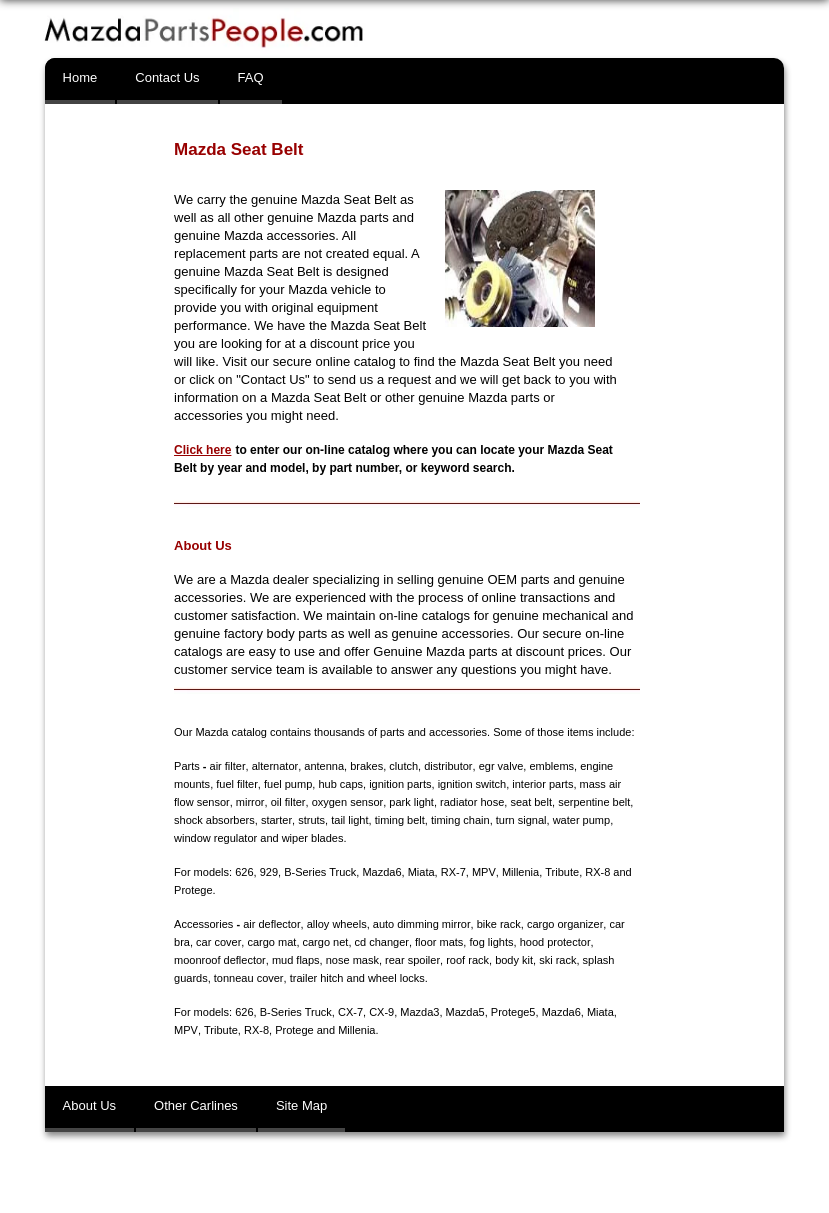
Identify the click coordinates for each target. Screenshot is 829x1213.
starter (276, 820)
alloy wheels (336, 924)
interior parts (542, 784)
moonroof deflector (219, 960)
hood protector (553, 942)
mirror (249, 802)
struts (311, 820)
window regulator (215, 838)
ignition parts (400, 784)
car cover (218, 942)
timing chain (459, 820)
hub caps (340, 784)
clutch (402, 766)
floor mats (438, 942)
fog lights (490, 942)
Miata (421, 872)
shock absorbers (214, 820)
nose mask (351, 960)
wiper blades (313, 838)
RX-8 (596, 872)
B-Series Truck (320, 872)
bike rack (498, 924)
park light (409, 802)
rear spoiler (411, 960)
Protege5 (513, 1012)
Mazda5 (465, 1012)
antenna (323, 766)
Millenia (519, 872)
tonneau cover (248, 978)
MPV (483, 872)
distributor (447, 766)
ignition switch (471, 784)
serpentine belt (592, 802)
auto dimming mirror (420, 924)
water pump (580, 820)
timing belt (399, 820)
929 (269, 872)
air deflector (271, 924)
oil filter (286, 802)
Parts (187, 766)
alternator (274, 766)
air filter (227, 766)
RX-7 (453, 872)
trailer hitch (316, 978)
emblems (550, 766)
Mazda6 (381, 872)
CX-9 (381, 1012)
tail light (349, 820)
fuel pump (287, 784)
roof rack (466, 960)
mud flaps (295, 960)
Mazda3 (419, 1012)
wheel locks (395, 978)
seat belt (529, 802)
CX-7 (350, 1012)
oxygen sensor (345, 802)
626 (244, 872)
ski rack (556, 960)
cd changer (381, 942)
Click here (202, 450)
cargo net (325, 942)
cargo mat (271, 942)
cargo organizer (564, 924)
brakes (365, 766)
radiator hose (470, 802)
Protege (193, 890)
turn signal (520, 820)
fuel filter (236, 784)
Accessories (203, 924)
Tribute (561, 872)
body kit (513, 960)
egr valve (499, 766)
